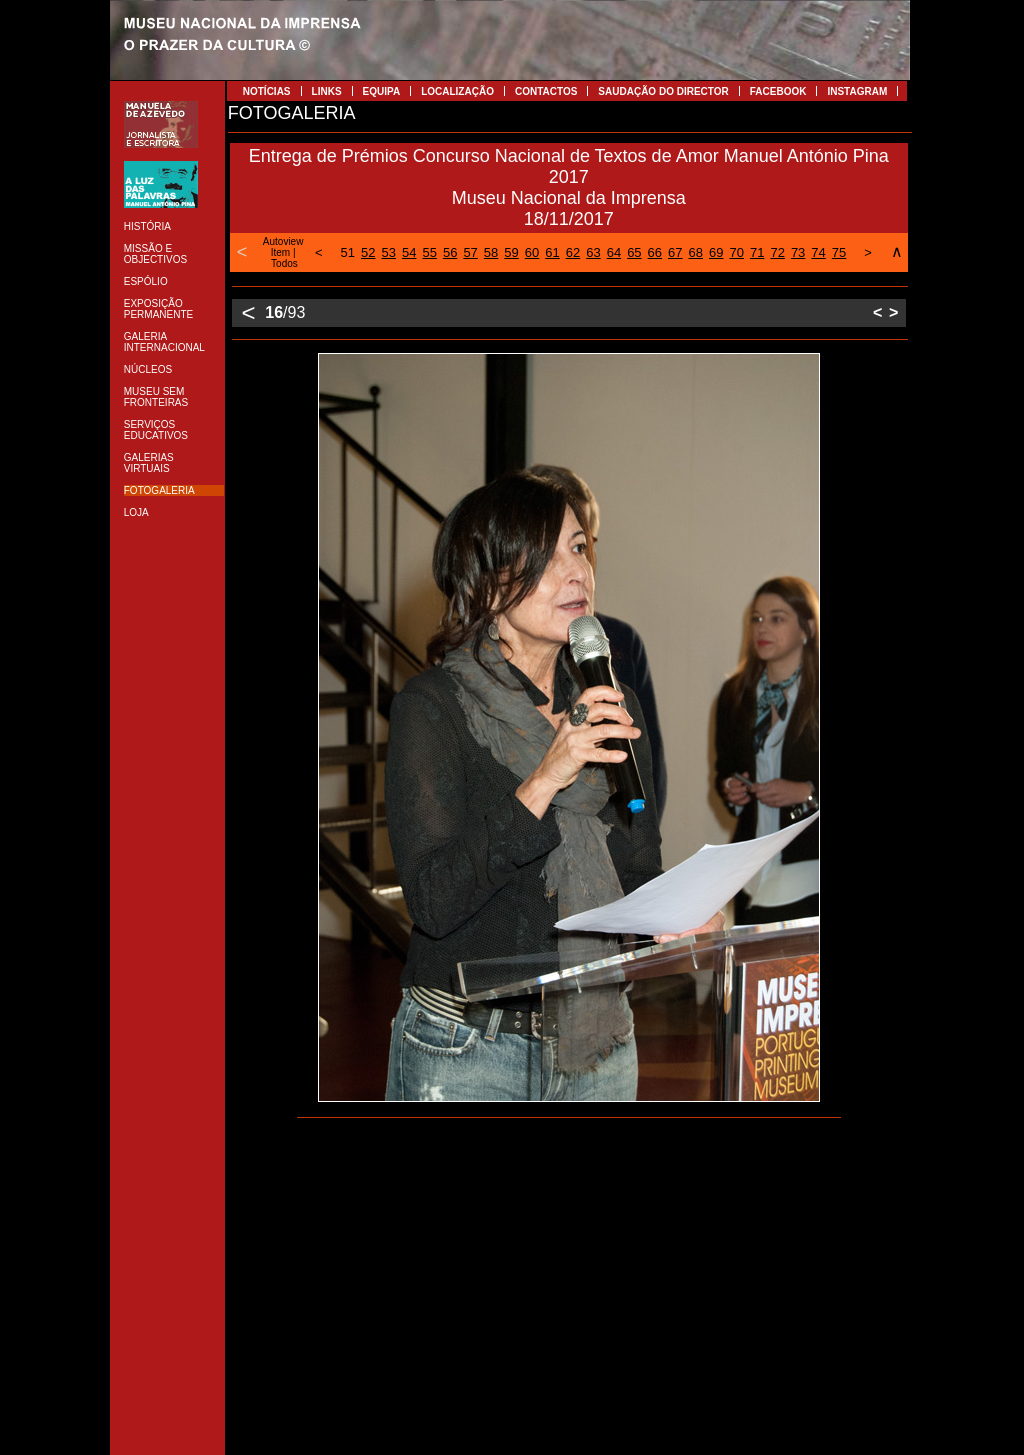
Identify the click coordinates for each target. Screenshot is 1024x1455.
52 (368, 252)
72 (777, 252)
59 (511, 252)
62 (573, 252)
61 (552, 252)
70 (736, 252)
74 (818, 252)
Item (280, 252)
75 (839, 252)
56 (450, 252)
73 (798, 252)
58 (491, 252)
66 (655, 252)
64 (614, 252)
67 (675, 252)
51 (348, 252)
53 (389, 252)
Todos (284, 263)
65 (634, 252)
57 (470, 252)
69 (716, 252)
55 (429, 252)
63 (593, 252)
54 (409, 252)
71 (757, 252)
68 (696, 252)
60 (532, 252)
